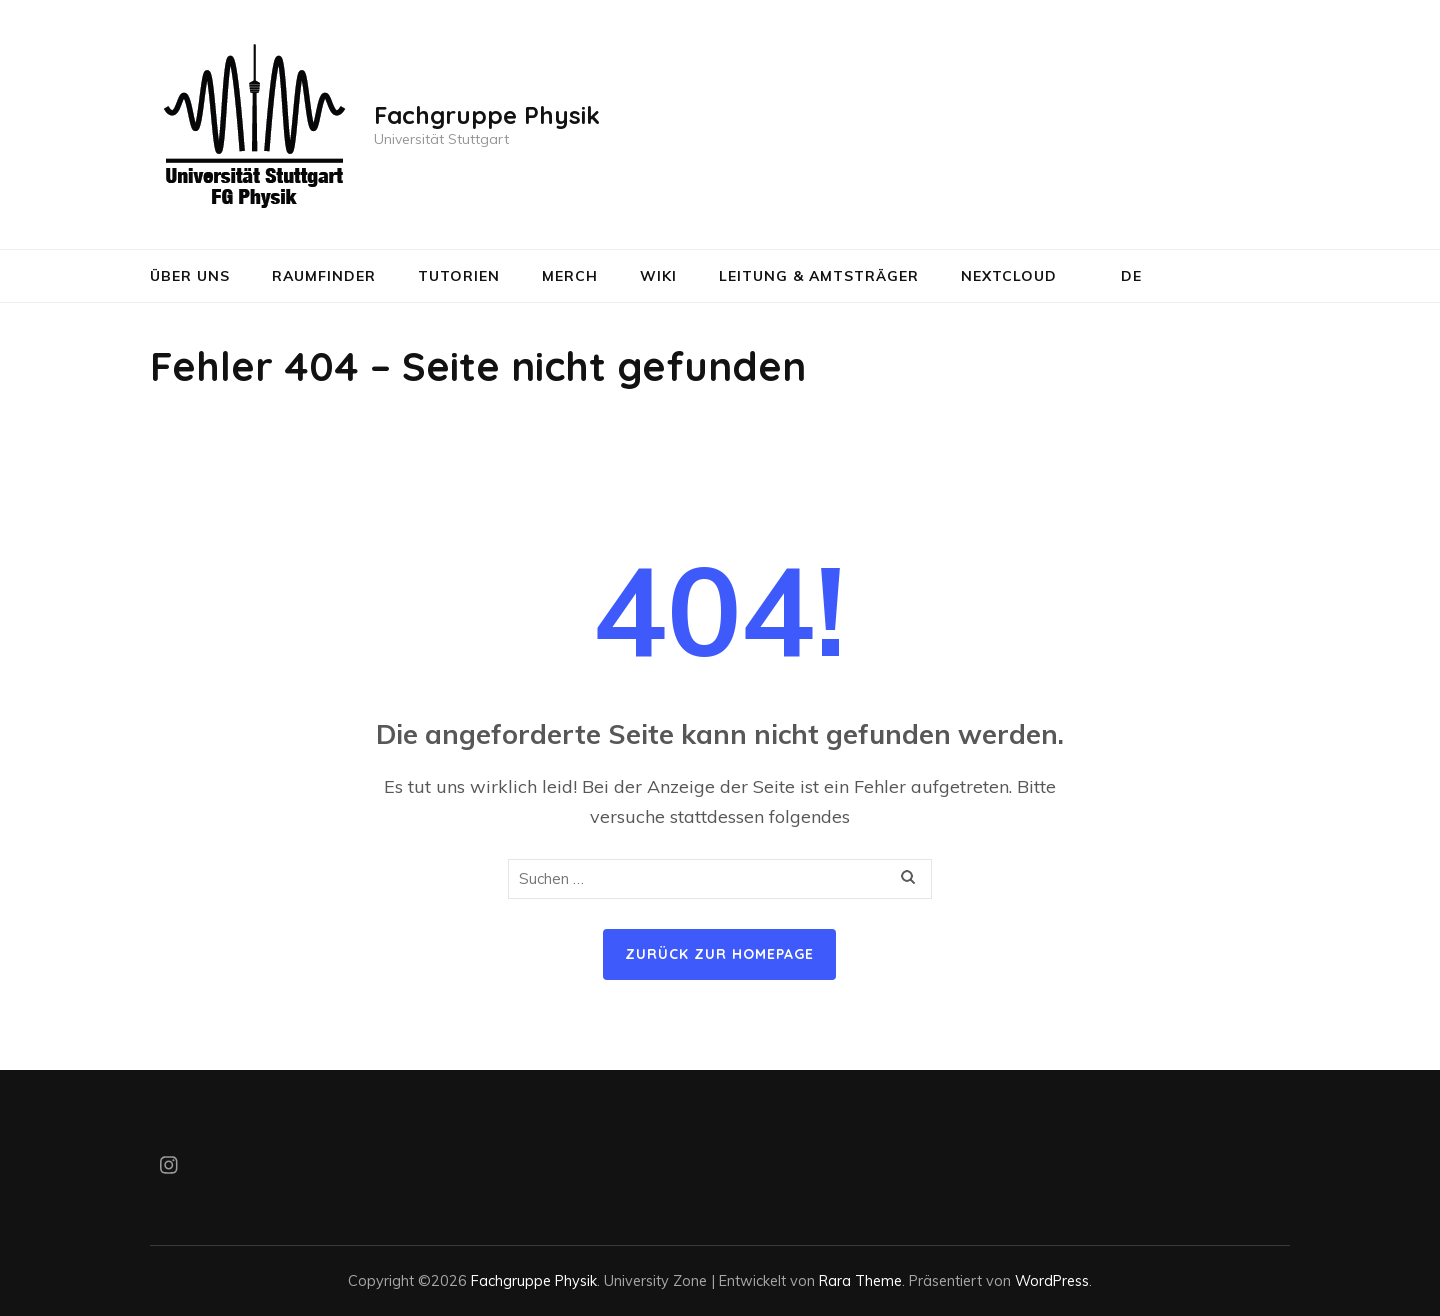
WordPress (1052, 1280)
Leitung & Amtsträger (819, 276)
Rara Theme (860, 1280)
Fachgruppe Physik (487, 115)
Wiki (658, 276)
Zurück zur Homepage (719, 954)
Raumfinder (324, 276)
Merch (570, 276)
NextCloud (1009, 276)
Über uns (190, 276)
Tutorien (459, 276)
